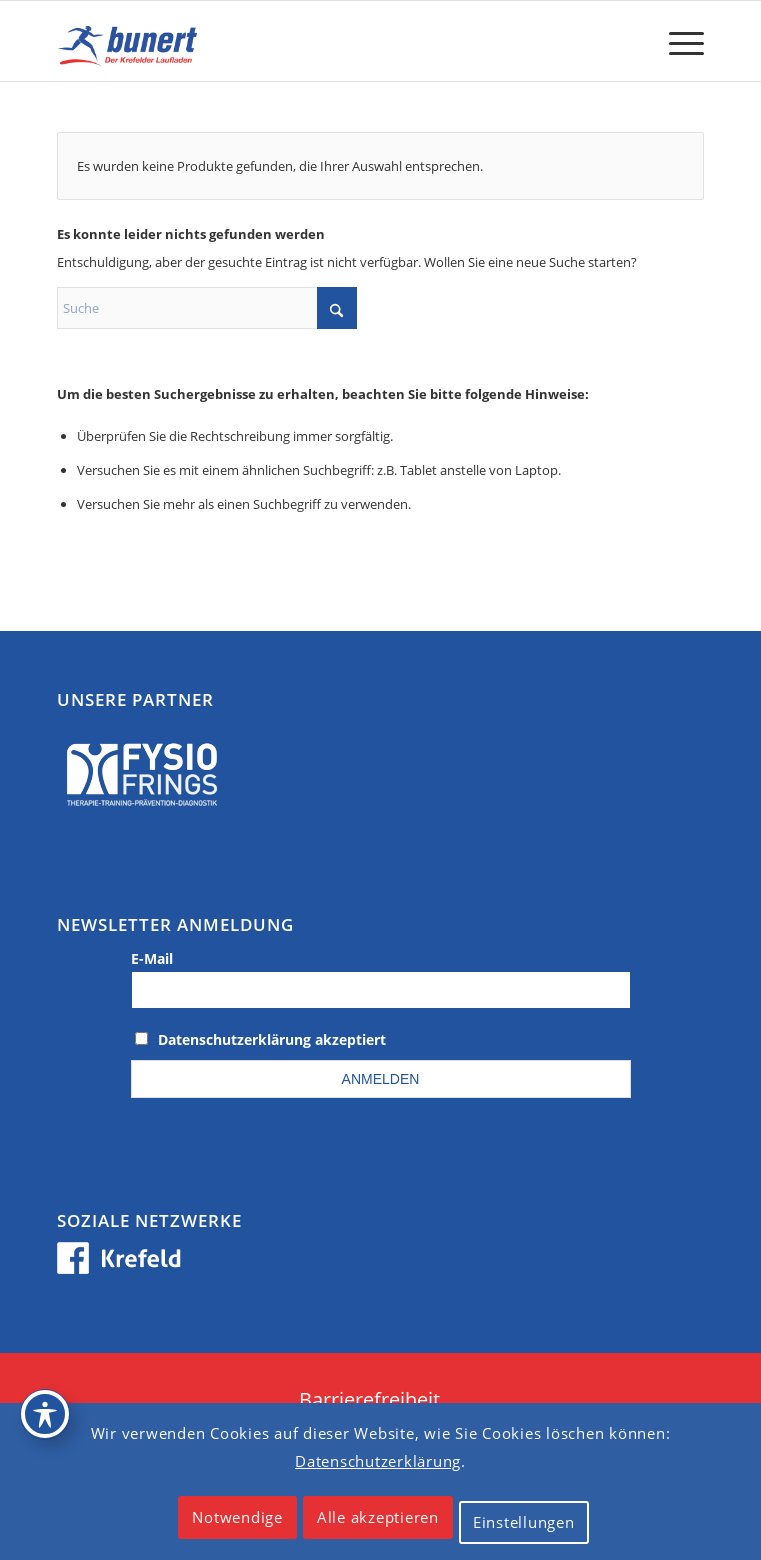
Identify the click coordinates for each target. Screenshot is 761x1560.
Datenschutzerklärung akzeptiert (272, 1039)
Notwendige (237, 1517)
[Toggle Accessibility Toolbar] (45, 1414)
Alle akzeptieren (378, 1517)
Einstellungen (524, 1522)
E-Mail (152, 958)
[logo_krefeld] (315, 41)
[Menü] (676, 41)
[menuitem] (676, 41)
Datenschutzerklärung (378, 1461)
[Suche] (207, 308)
